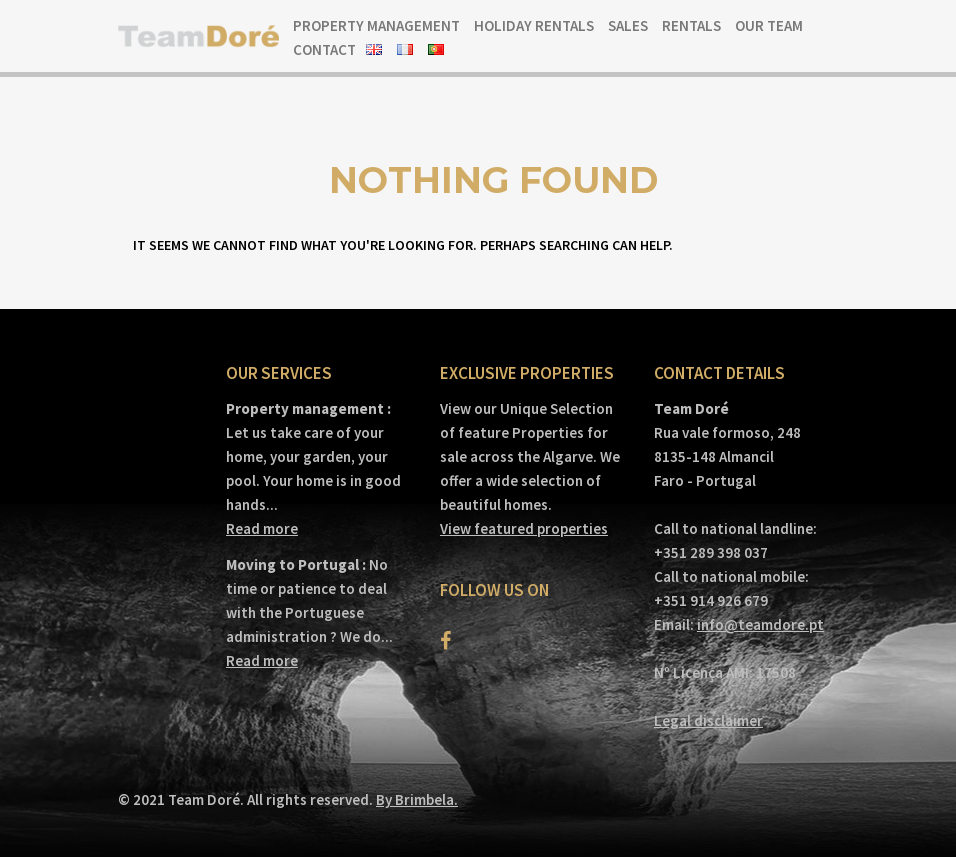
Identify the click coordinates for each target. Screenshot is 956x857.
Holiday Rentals (534, 25)
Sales (628, 25)
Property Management (376, 25)
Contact (324, 49)
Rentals (691, 25)
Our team (769, 25)
